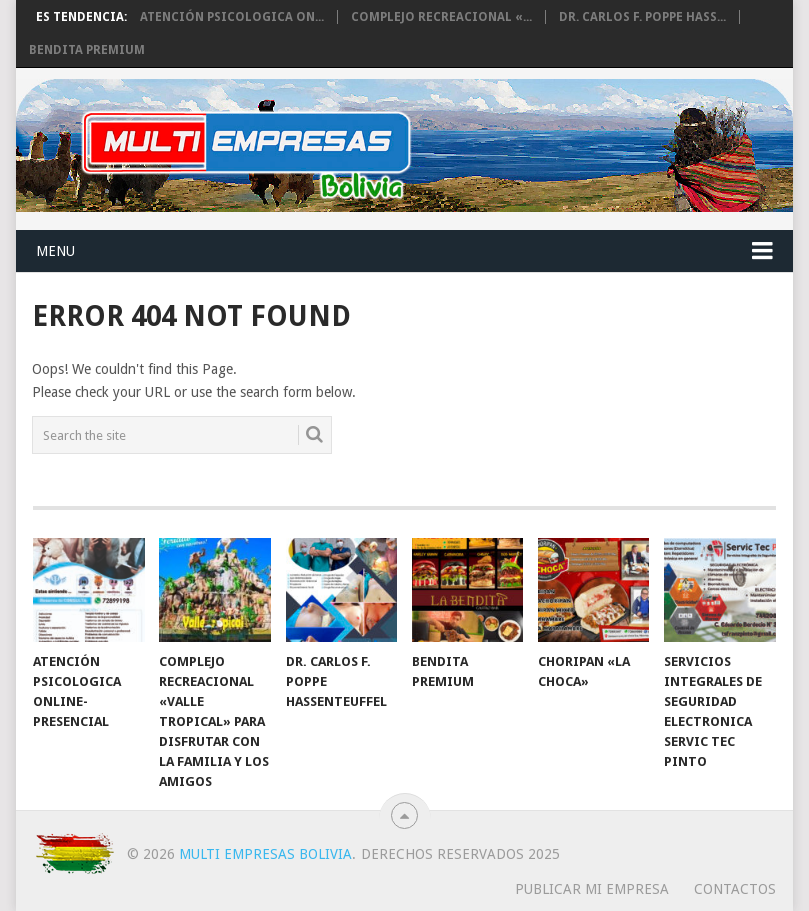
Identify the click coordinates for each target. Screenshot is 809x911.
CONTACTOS (735, 889)
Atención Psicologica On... (232, 17)
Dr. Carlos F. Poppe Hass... (642, 17)
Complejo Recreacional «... (441, 17)
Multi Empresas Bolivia (265, 854)
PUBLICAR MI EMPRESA (592, 889)
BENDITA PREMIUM (87, 50)
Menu (55, 251)
